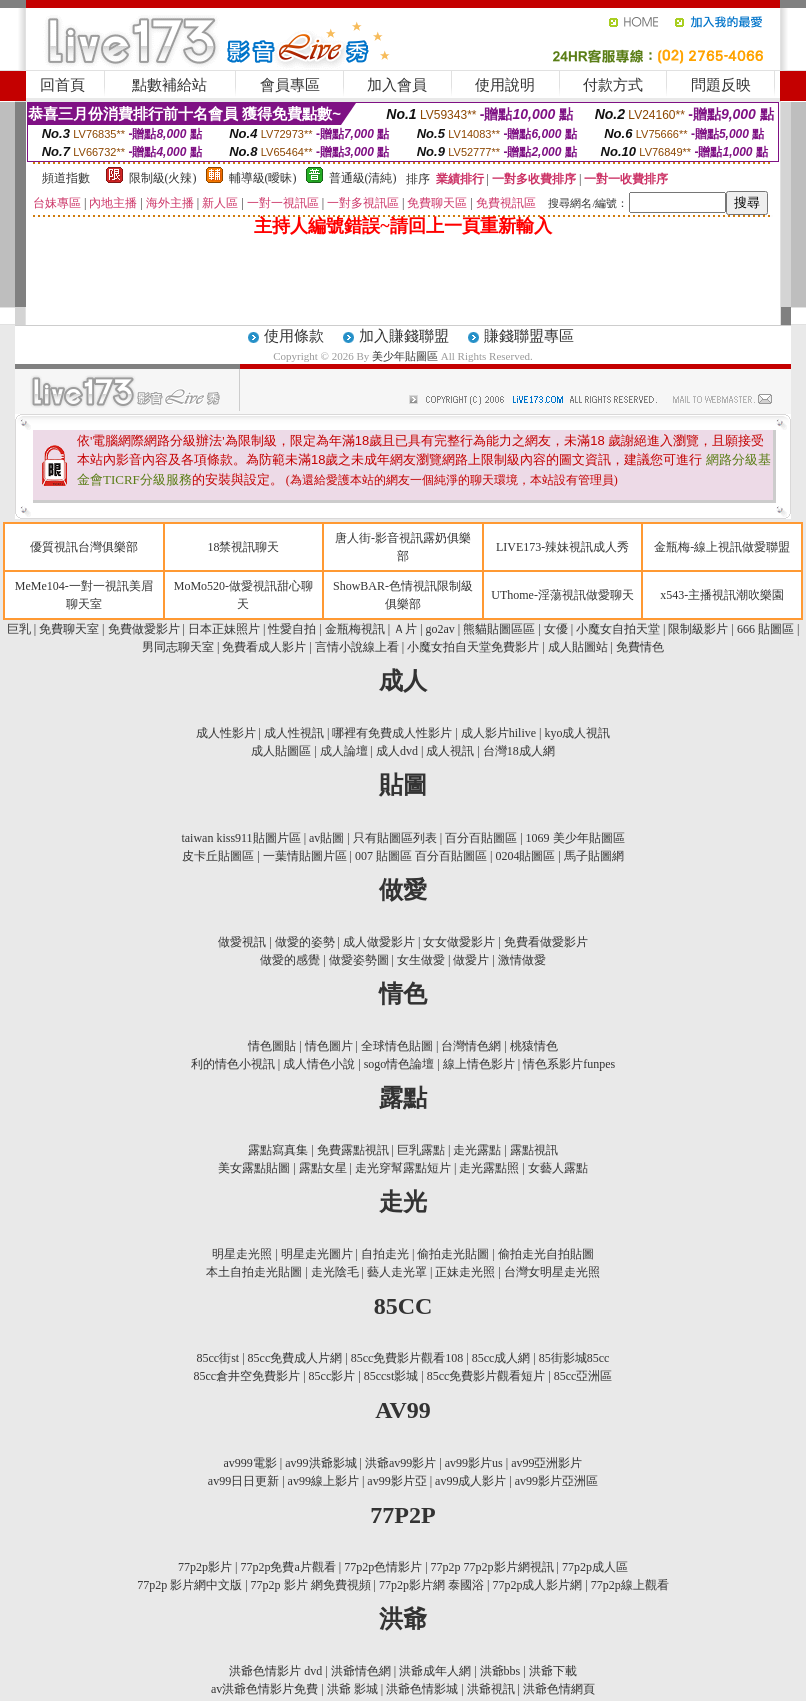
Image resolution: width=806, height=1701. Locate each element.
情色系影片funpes (569, 1064)
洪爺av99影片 (400, 1463)
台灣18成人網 (519, 751)
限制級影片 (698, 629)
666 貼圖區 (765, 629)
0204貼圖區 (525, 856)
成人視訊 (450, 751)
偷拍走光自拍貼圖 (546, 1254)
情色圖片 (329, 1046)
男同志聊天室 (179, 647)
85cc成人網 (501, 1358)
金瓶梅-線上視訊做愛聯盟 (722, 547)
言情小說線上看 (357, 647)
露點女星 (323, 1168)
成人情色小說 (319, 1064)
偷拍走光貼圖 (453, 1254)
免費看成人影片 (264, 647)
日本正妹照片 (224, 629)
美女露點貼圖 (254, 1168)
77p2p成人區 (595, 1567)
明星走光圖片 (317, 1254)
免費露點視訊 (353, 1150)
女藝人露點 (558, 1168)
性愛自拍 (292, 629)
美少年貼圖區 (406, 356)
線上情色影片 (479, 1064)
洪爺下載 (553, 1671)
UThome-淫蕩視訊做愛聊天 (562, 595)
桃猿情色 (534, 1046)
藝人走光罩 (397, 1272)
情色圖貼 (272, 1046)
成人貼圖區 (281, 751)
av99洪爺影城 (320, 1463)
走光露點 (477, 1150)
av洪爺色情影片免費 (264, 1689)
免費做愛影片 (144, 629)
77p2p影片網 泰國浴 (431, 1585)
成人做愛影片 (379, 942)
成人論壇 (344, 751)
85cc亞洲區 (583, 1376)
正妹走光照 (465, 1272)
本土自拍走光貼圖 (254, 1272)
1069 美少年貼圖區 (575, 838)
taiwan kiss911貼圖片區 (240, 838)
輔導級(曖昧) (263, 178)
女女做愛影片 (459, 942)
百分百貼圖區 (481, 838)
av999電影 (250, 1463)
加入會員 (397, 85)
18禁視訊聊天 (243, 547)
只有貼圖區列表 (395, 838)
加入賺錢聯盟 (404, 336)
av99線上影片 (323, 1481)
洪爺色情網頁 (559, 1689)
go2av (440, 629)
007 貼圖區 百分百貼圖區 (421, 856)
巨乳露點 (421, 1150)
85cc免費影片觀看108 (407, 1358)
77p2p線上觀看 (630, 1585)
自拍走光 (385, 1254)
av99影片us (474, 1463)
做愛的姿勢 (305, 942)
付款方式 (613, 85)
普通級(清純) (363, 178)
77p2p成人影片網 (537, 1585)
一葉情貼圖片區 (305, 856)
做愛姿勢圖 (359, 960)
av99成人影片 (470, 1481)
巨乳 (19, 629)
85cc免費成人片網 (295, 1358)
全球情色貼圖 (397, 1046)
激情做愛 (522, 960)
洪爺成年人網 (435, 1671)
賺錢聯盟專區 (529, 336)
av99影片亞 (396, 1481)
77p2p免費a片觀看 (287, 1567)
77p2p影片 (205, 1567)
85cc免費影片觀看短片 (486, 1376)
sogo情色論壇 (399, 1064)
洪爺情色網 (361, 1671)
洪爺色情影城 (422, 1689)
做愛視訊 (242, 942)
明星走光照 (242, 1254)
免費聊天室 (69, 629)
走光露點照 (489, 1168)
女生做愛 (421, 960)
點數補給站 (169, 85)
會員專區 (290, 85)
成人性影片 (226, 733)
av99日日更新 (243, 1481)
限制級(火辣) (163, 178)
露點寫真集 (278, 1150)
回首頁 (62, 85)
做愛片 (471, 960)
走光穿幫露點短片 (403, 1168)
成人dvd (397, 751)
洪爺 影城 (352, 1689)
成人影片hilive (498, 733)
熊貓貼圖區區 (499, 629)
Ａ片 (405, 629)
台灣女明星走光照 (552, 1272)
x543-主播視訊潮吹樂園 (722, 595)
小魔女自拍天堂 (618, 629)
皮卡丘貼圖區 (218, 856)
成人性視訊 (294, 733)
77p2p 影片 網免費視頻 (311, 1585)
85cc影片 (332, 1376)
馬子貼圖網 (594, 856)
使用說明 (505, 85)
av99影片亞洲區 (556, 1481)
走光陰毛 (335, 1272)
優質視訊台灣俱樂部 (84, 547)
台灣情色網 (471, 1046)
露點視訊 (534, 1150)
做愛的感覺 (290, 960)
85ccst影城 (391, 1376)
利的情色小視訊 (233, 1064)
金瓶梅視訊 (355, 629)
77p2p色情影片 (383, 1567)
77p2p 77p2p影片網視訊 (492, 1567)
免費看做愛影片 (546, 942)
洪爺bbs (500, 1671)
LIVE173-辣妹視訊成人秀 (562, 547)
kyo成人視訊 (577, 733)
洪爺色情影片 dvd (275, 1671)
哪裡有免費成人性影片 (392, 733)
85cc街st (218, 1358)
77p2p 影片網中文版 (189, 1585)
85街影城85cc (574, 1358)
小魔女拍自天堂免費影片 (473, 647)
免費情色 (640, 647)
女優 (556, 629)
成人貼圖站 (578, 647)
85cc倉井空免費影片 (247, 1376)
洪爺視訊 (491, 1689)
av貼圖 (326, 838)
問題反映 (721, 85)
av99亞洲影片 (546, 1463)
